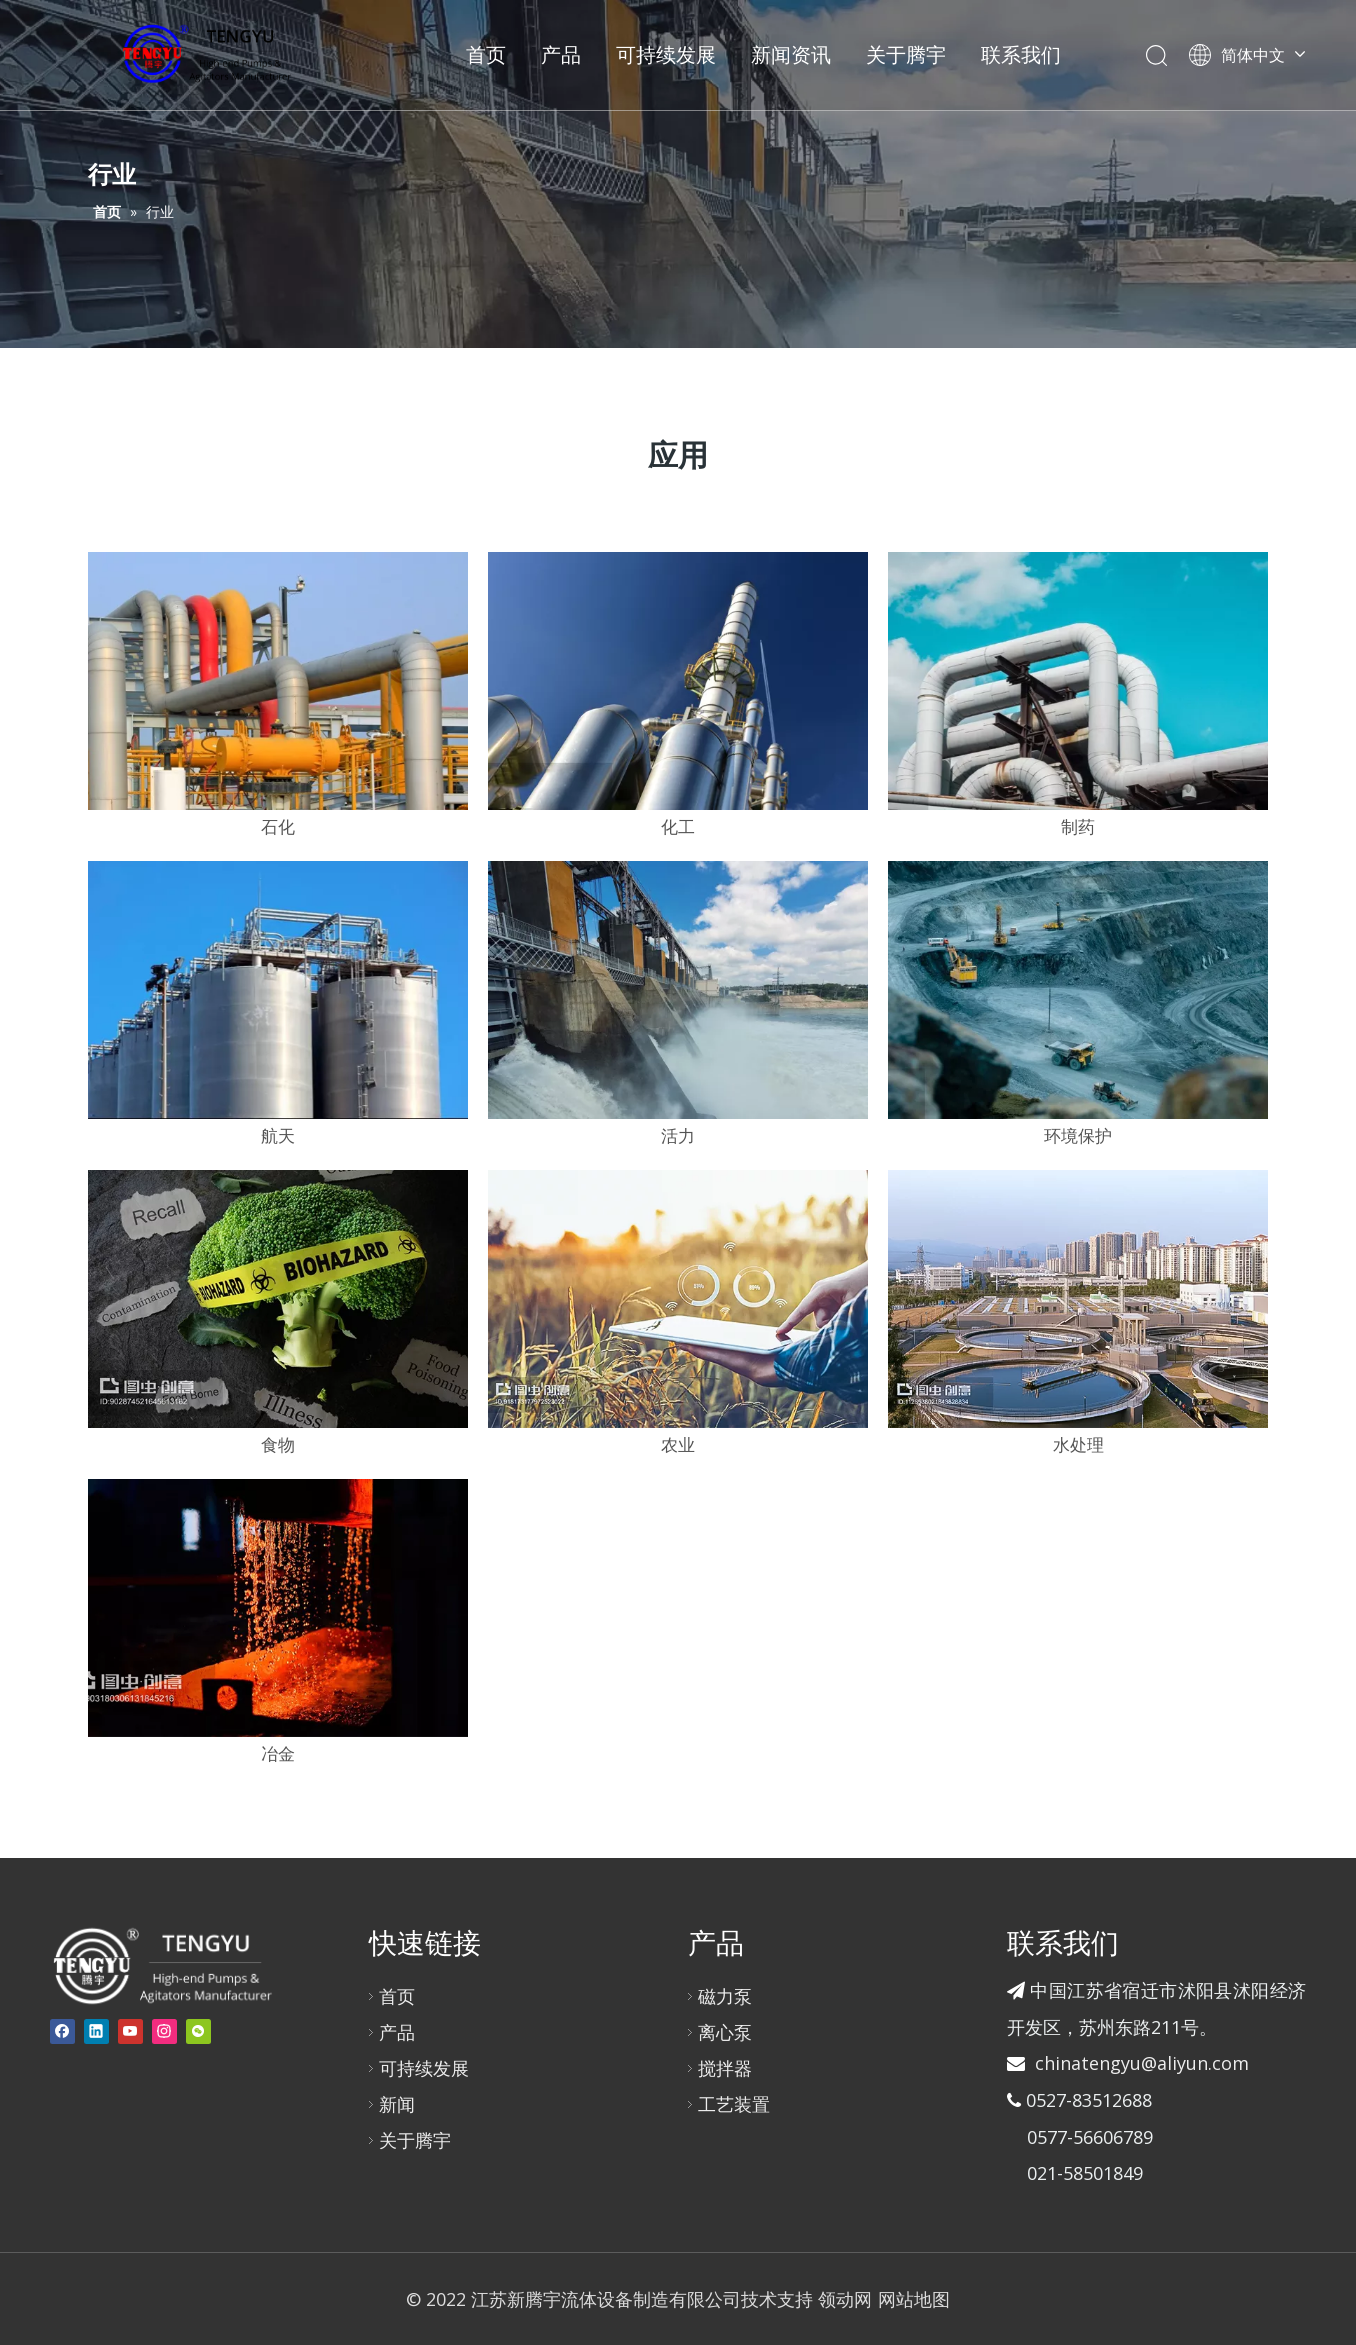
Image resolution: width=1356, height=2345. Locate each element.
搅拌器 (725, 2068)
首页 (486, 54)
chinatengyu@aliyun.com (1142, 2063)
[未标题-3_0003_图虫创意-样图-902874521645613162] (278, 1299)
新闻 (397, 2104)
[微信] (198, 2031)
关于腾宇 (906, 54)
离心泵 (725, 2032)
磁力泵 (725, 1996)
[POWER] (678, 681)
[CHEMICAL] (278, 990)
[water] (678, 990)
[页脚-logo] (161, 1965)
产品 (561, 54)
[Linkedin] (96, 2031)
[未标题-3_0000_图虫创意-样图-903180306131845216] (278, 1608)
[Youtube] (130, 2031)
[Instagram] (164, 2031)
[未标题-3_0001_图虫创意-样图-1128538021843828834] (1078, 1299)
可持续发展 (666, 54)
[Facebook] (62, 2031)
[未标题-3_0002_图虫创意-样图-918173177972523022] (678, 1299)
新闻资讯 (791, 54)
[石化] (278, 681)
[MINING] (1078, 990)
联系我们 (1021, 54)
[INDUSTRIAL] (1078, 681)
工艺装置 (734, 2104)
